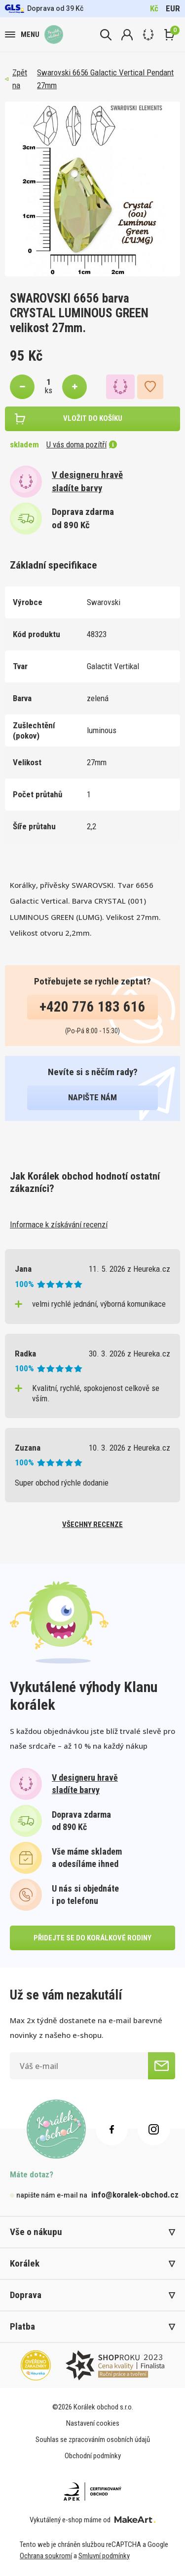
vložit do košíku (92, 418)
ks (48, 390)
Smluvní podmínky (104, 2555)
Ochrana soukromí (46, 2555)
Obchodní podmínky (93, 2455)
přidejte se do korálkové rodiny (92, 1937)
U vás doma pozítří (81, 444)
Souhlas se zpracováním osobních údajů (93, 2439)
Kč (154, 8)
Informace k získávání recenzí (59, 1224)
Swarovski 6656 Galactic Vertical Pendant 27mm (105, 79)
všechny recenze (92, 1524)
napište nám (92, 1097)
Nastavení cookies (92, 2423)
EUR (173, 8)
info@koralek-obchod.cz (135, 2195)
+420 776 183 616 (92, 1006)
